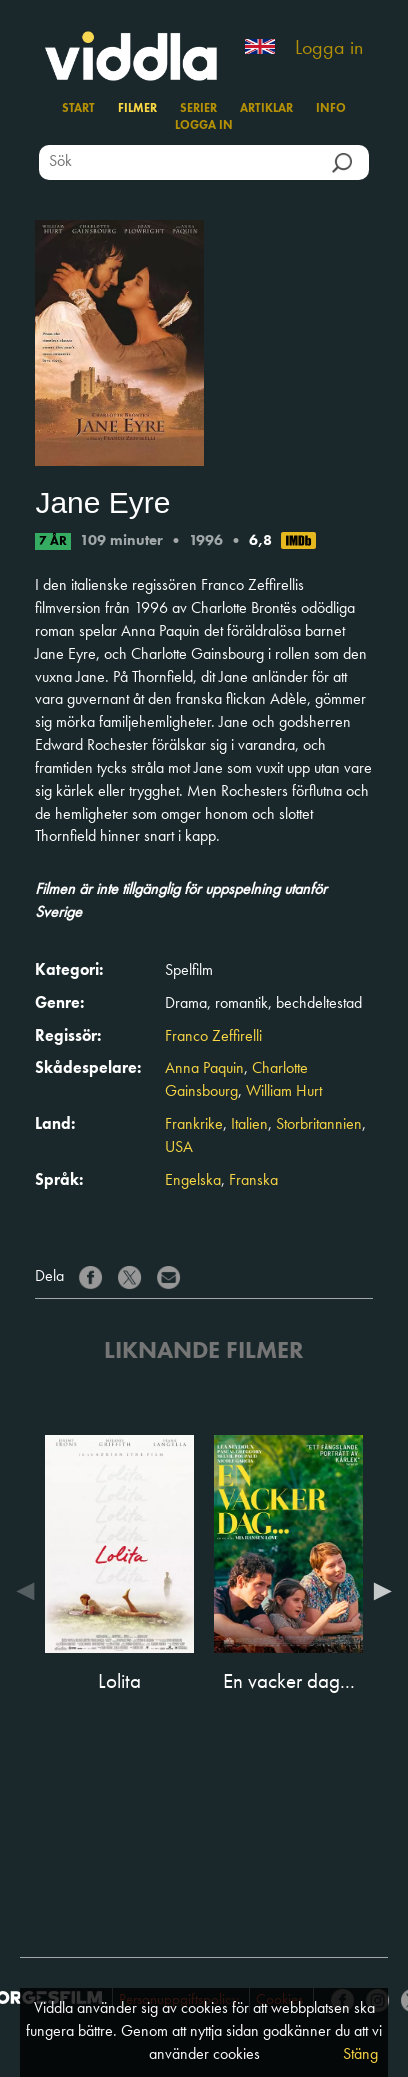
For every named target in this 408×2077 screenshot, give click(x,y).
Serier (198, 109)
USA (179, 1148)
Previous (30, 1591)
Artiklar (266, 109)
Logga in (329, 49)
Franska (253, 1181)
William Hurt (284, 1092)
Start (78, 109)
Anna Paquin (204, 1069)
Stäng (360, 2055)
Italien (249, 1125)
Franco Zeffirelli (213, 1037)
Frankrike (194, 1125)
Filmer (137, 109)
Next (378, 1591)
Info (331, 109)
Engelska (193, 1181)
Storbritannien (319, 1125)
